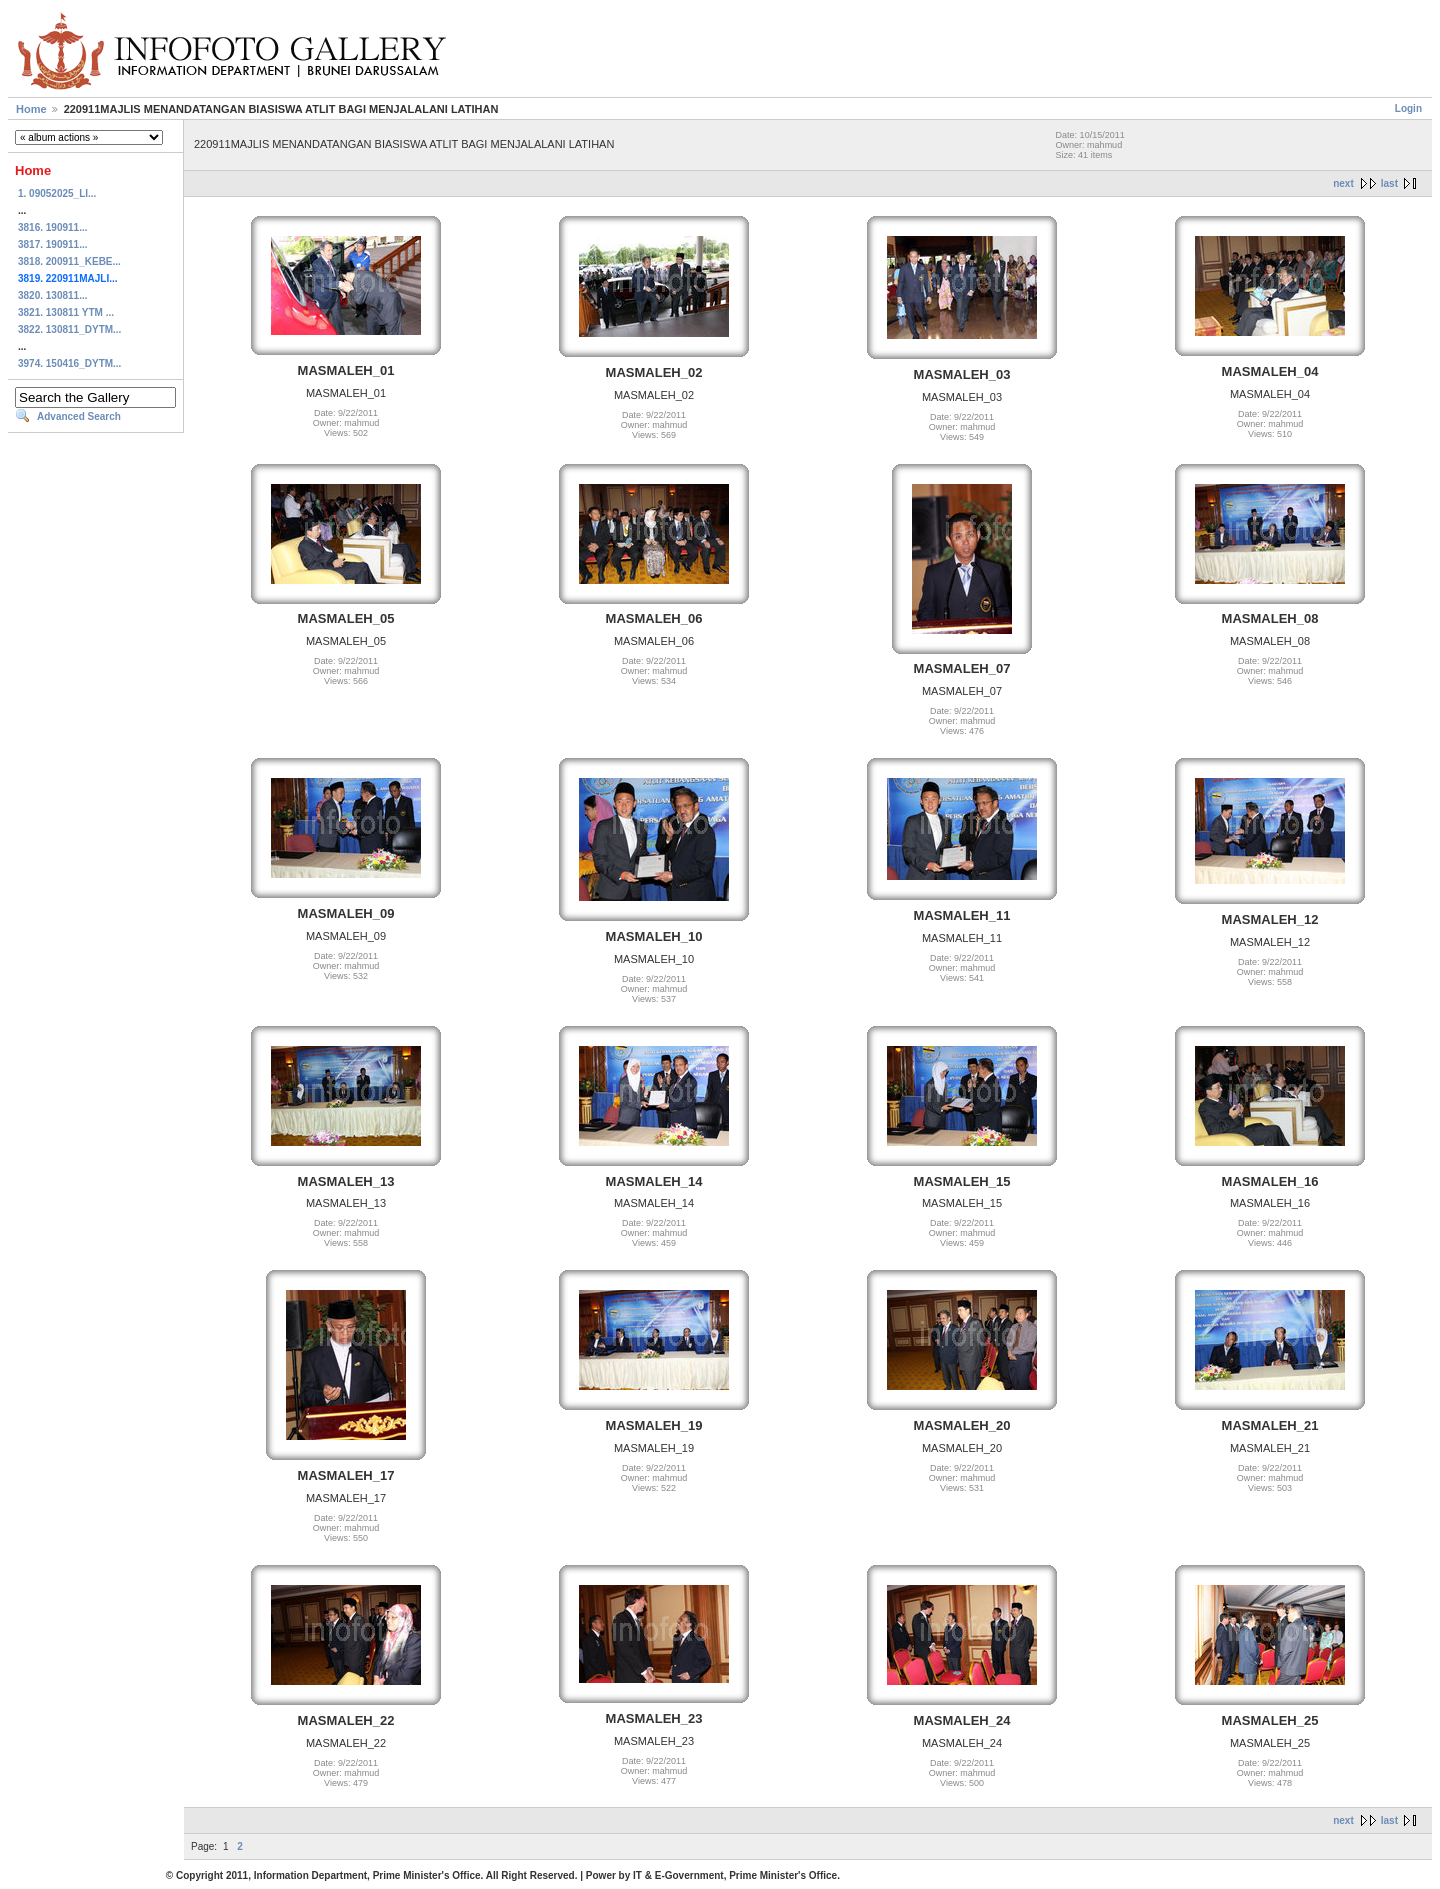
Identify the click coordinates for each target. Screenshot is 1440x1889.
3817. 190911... (53, 244)
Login (1408, 108)
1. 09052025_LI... (57, 193)
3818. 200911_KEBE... (69, 261)
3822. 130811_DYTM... (69, 329)
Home (31, 109)
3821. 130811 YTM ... (66, 312)
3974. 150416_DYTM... (69, 363)
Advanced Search (79, 416)
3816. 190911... (53, 227)
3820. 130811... (53, 295)
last (1389, 183)
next (1343, 183)
